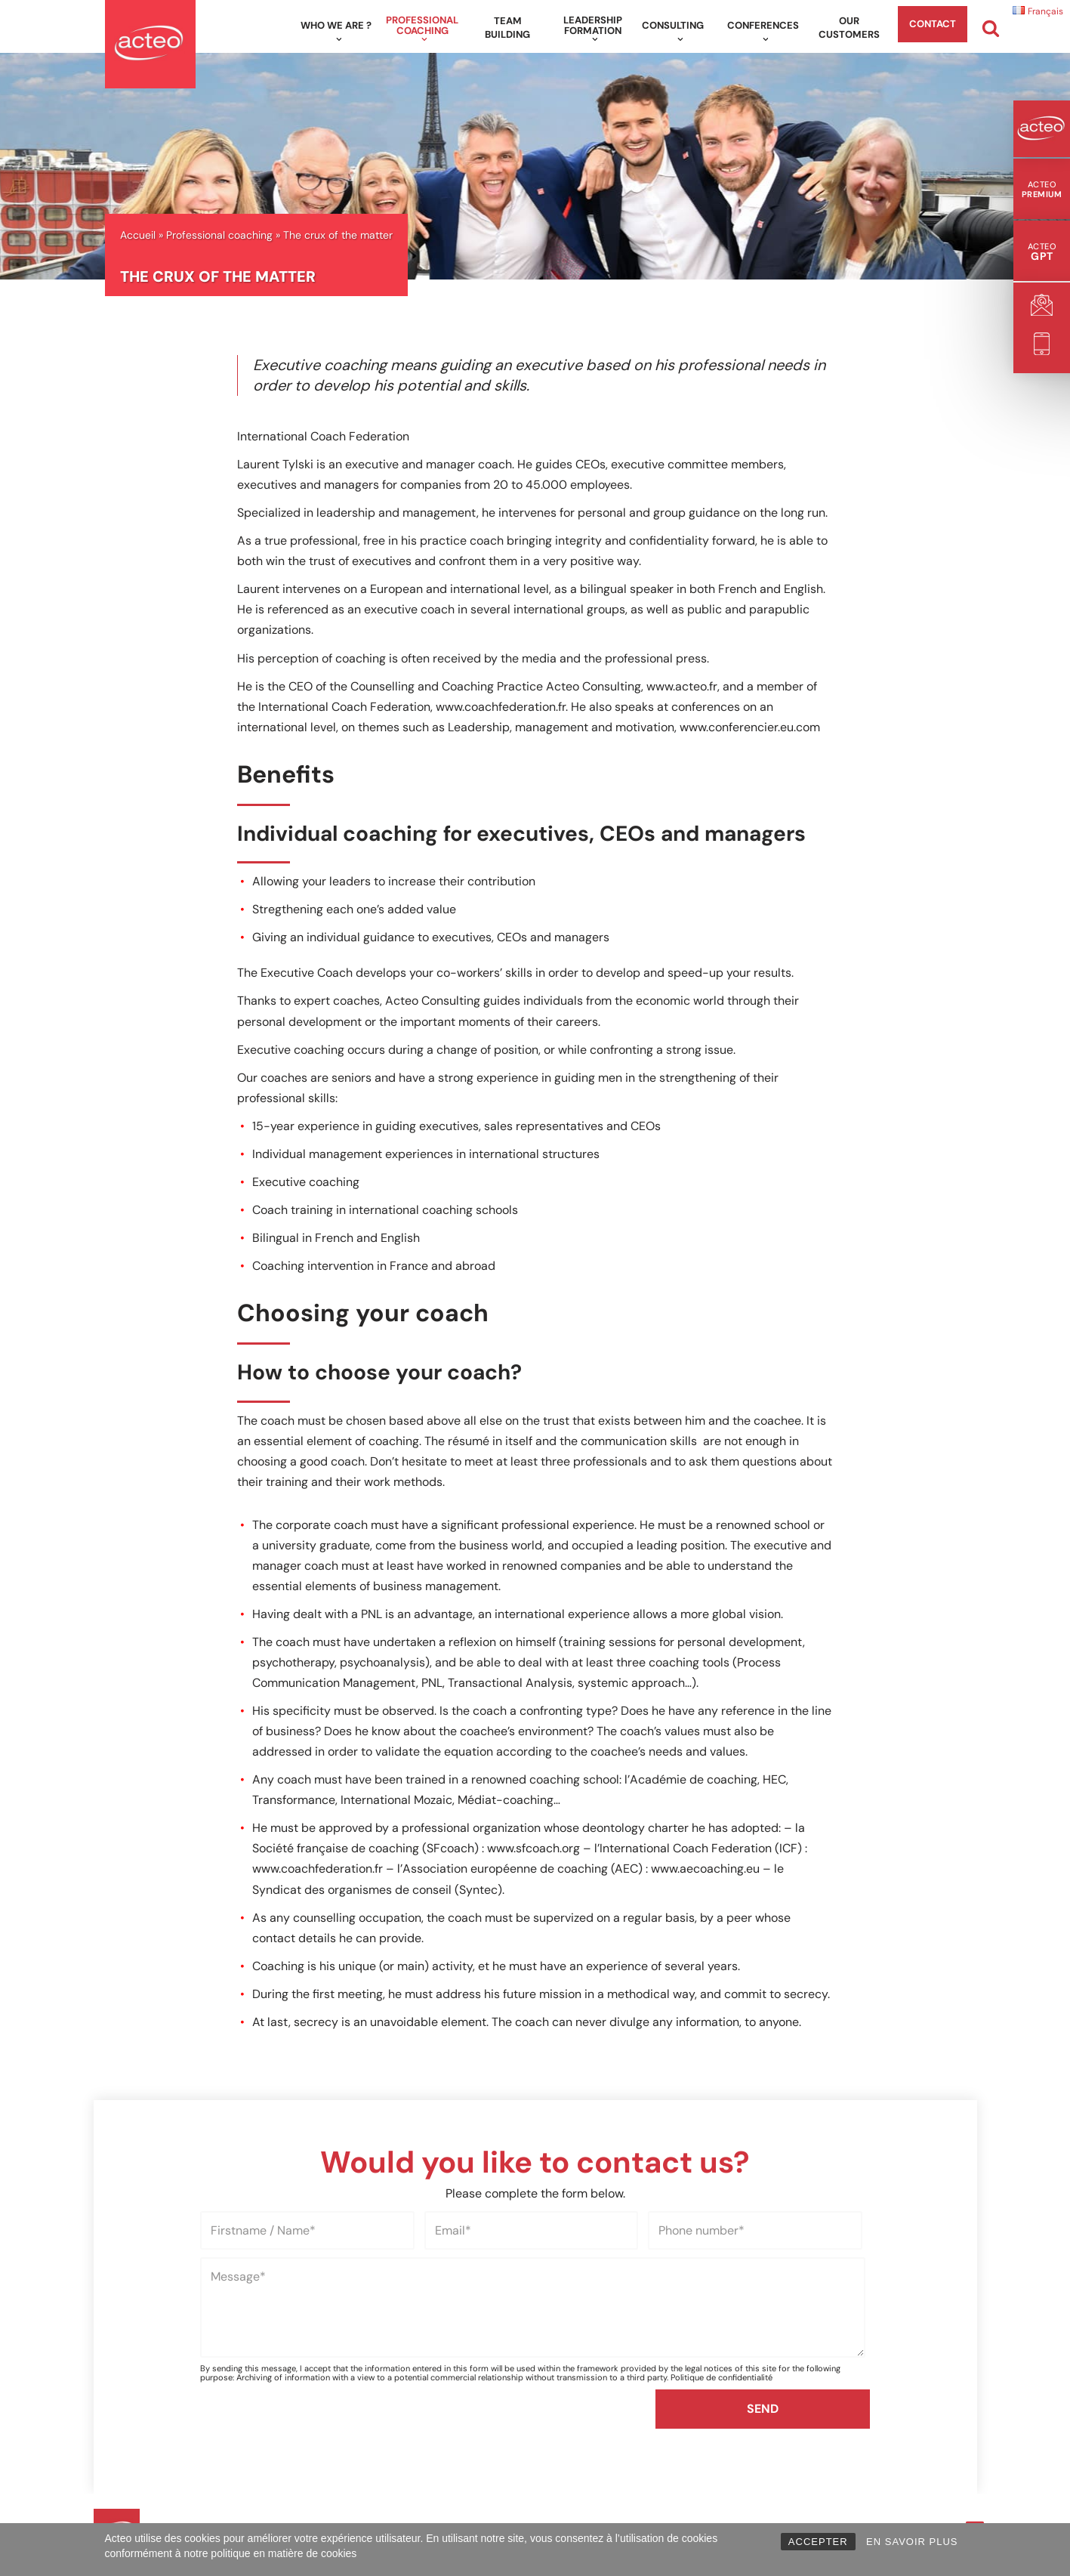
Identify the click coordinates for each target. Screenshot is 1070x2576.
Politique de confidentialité (721, 2459)
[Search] (991, 28)
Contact (932, 23)
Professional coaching (219, 235)
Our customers (849, 27)
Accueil (138, 235)
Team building (507, 27)
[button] (339, 39)
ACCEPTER (818, 2541)
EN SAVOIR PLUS (911, 2541)
